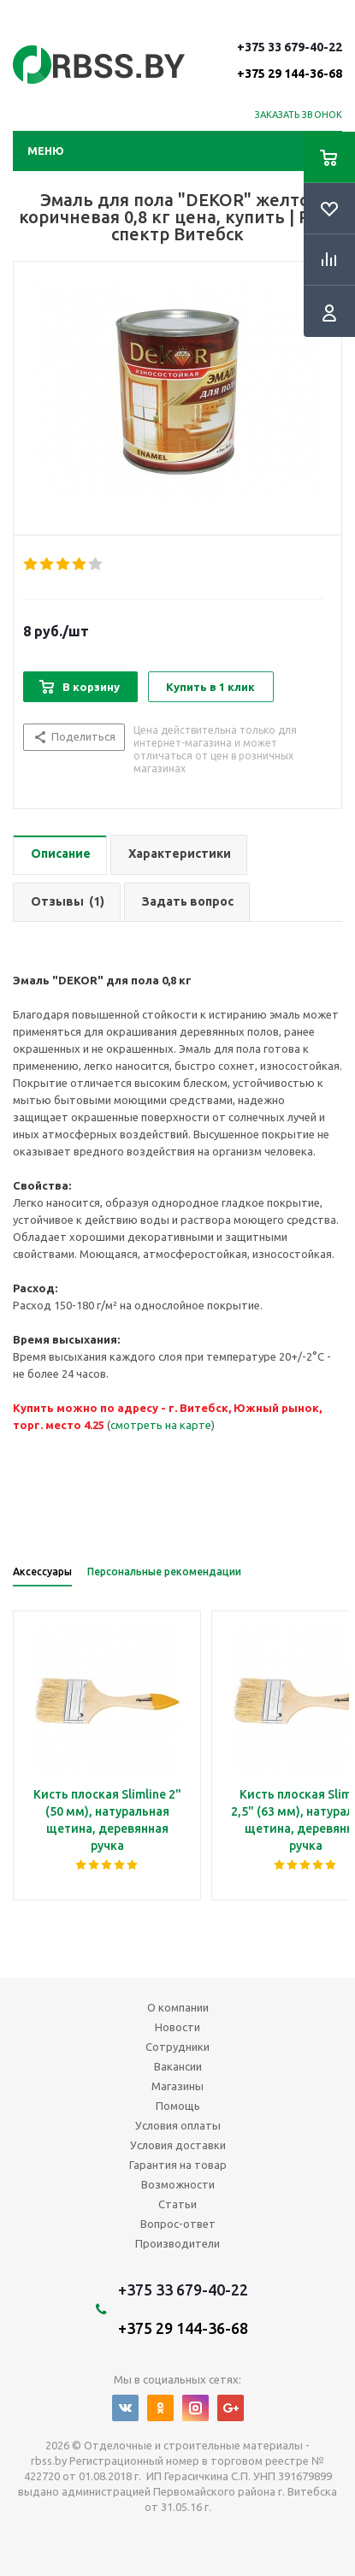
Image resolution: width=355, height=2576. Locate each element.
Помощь (178, 2106)
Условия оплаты (178, 2125)
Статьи (177, 2204)
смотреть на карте (160, 1425)
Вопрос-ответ (178, 2224)
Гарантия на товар (178, 2165)
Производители (177, 2243)
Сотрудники (177, 2047)
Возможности (178, 2184)
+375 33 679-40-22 (289, 60)
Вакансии (178, 2066)
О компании (178, 2007)
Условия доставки (178, 2145)
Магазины (177, 2086)
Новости (177, 2027)
